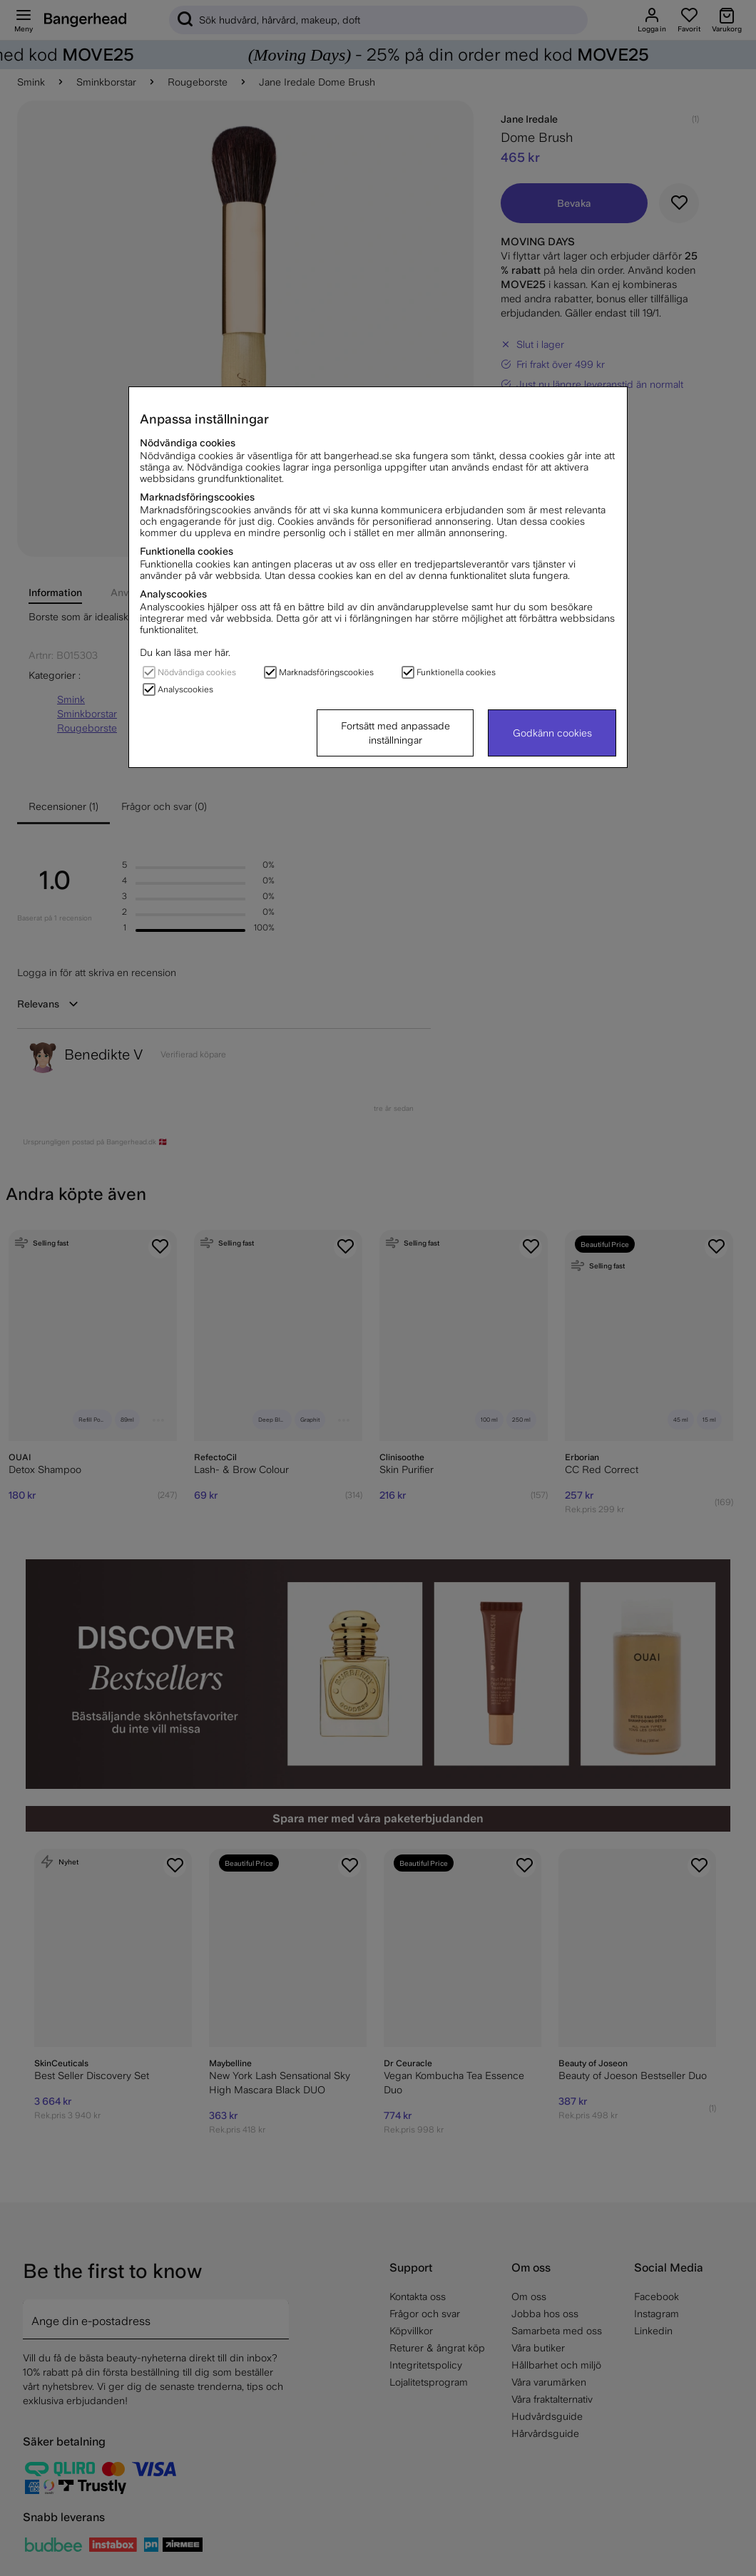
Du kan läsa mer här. (185, 652)
